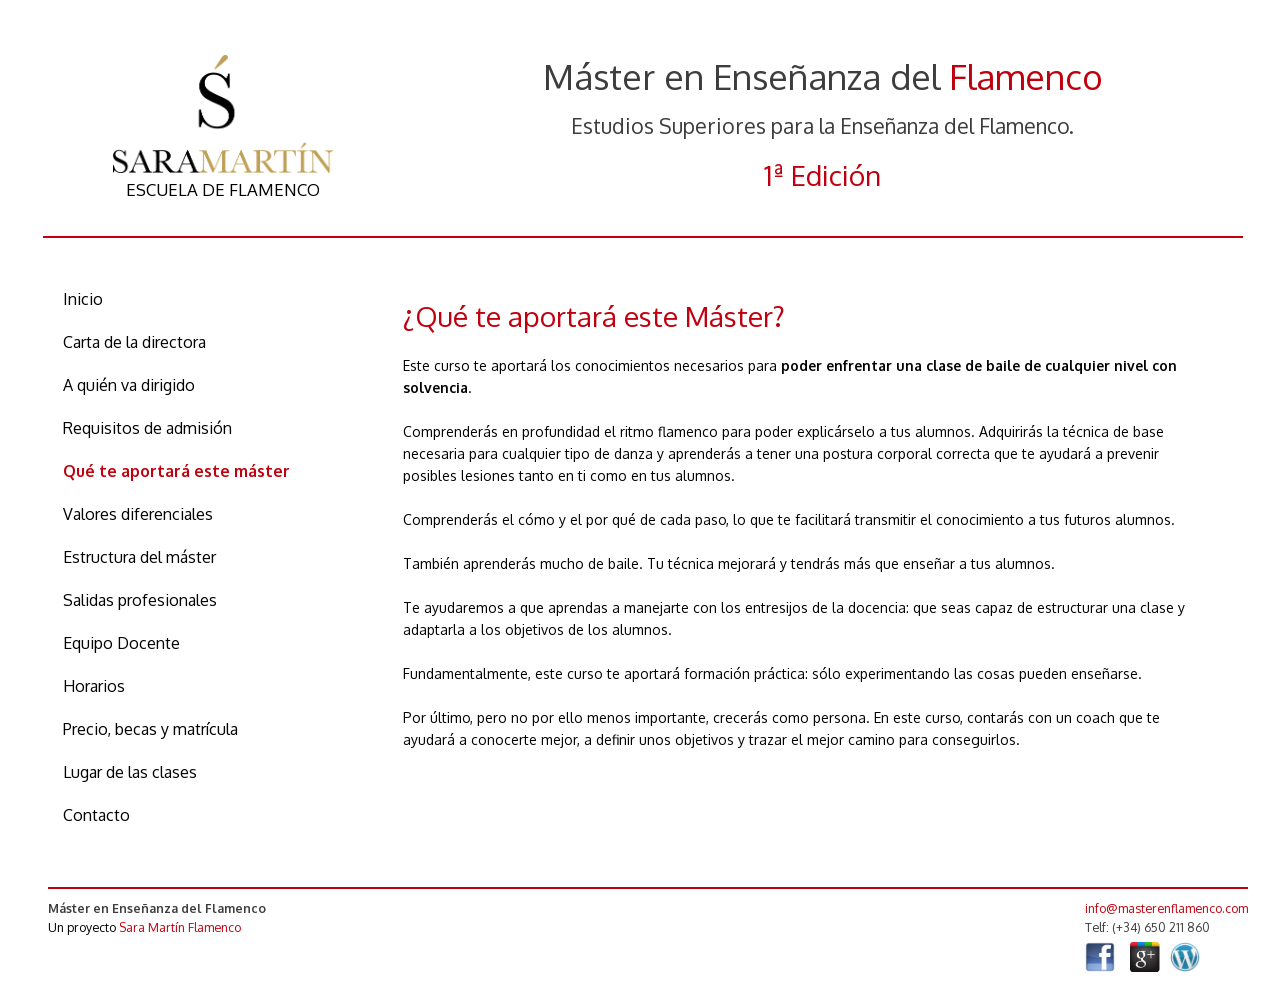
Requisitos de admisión (147, 428)
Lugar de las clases (130, 772)
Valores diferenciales (138, 514)
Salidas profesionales (140, 600)
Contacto (96, 815)
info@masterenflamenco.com (1166, 908)
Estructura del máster (139, 557)
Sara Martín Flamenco (180, 927)
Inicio (83, 299)
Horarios (94, 686)
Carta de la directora (134, 342)
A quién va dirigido (129, 385)
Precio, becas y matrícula (150, 729)
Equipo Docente (121, 643)
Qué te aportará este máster (176, 471)
